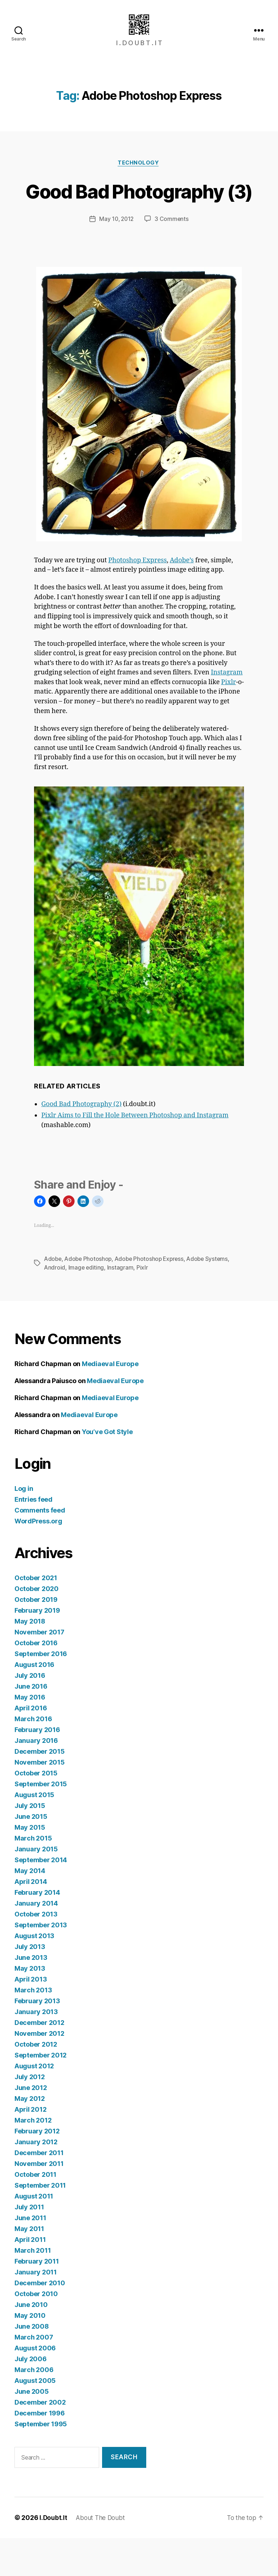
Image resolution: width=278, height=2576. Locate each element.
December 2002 (40, 2440)
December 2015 (39, 1789)
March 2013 (33, 2027)
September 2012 (40, 2093)
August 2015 (34, 1832)
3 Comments (172, 257)
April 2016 (30, 1745)
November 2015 (39, 1800)
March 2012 (32, 2158)
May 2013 (29, 2006)
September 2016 (40, 1691)
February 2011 (36, 2299)
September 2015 (40, 1821)
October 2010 (36, 2331)
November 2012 (39, 2071)
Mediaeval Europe (110, 1401)
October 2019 (36, 1637)
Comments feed (39, 1548)
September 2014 (40, 1897)
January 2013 (36, 2049)
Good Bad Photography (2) (81, 1142)
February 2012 (37, 2168)
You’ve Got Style (107, 1469)
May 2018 (29, 1659)
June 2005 (31, 2429)
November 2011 (39, 2201)
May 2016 (29, 1735)
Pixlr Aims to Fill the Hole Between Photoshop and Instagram (134, 1154)
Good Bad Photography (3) (139, 215)
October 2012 (35, 2082)
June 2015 (30, 1854)
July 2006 (30, 2396)
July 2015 (29, 1843)
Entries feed (33, 1537)
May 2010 (30, 2353)
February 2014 (37, 1930)
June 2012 (30, 2125)
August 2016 (34, 1702)
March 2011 (32, 2288)
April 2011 (30, 2277)
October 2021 (35, 1615)
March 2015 (33, 1876)
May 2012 (29, 2136)
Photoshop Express (137, 598)
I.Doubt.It (53, 2555)
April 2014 (30, 1919)
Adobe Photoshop (90, 1296)
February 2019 (37, 1648)
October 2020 (36, 1626)
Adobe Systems (212, 1296)
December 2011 (39, 2190)
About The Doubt (102, 2555)
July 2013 (29, 1984)
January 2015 (36, 1886)
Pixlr (228, 720)
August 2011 (33, 2234)
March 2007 (33, 2375)
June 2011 (30, 2255)
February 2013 (37, 2038)
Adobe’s (182, 598)
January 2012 (36, 2179)
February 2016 (37, 1767)
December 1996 (39, 2451)
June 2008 (31, 2364)
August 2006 (35, 2385)
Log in (23, 1526)
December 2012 (39, 2060)
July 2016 (29, 1713)
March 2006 (33, 2407)
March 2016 (33, 1756)
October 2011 (35, 2212)
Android (55, 1305)
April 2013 (30, 2017)
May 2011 (29, 2266)
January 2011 (35, 2309)
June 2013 (30, 1995)
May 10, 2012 (116, 257)
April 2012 (30, 2147)
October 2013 (36, 1952)
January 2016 (36, 1778)
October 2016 (36, 1680)
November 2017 (39, 1669)
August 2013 (34, 1973)
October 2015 (36, 1810)
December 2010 (39, 2320)
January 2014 (36, 1941)
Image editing (87, 1305)
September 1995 (40, 2461)
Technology (139, 174)
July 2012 (29, 2114)
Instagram (227, 711)
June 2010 (31, 2342)
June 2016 (30, 1724)
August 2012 (34, 2103)
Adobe (53, 1296)
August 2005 (35, 2418)
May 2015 (29, 1865)
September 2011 (40, 2223)
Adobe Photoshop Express (153, 1296)
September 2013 (40, 1962)
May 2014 (29, 1908)
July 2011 (29, 2244)
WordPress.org (38, 1558)
